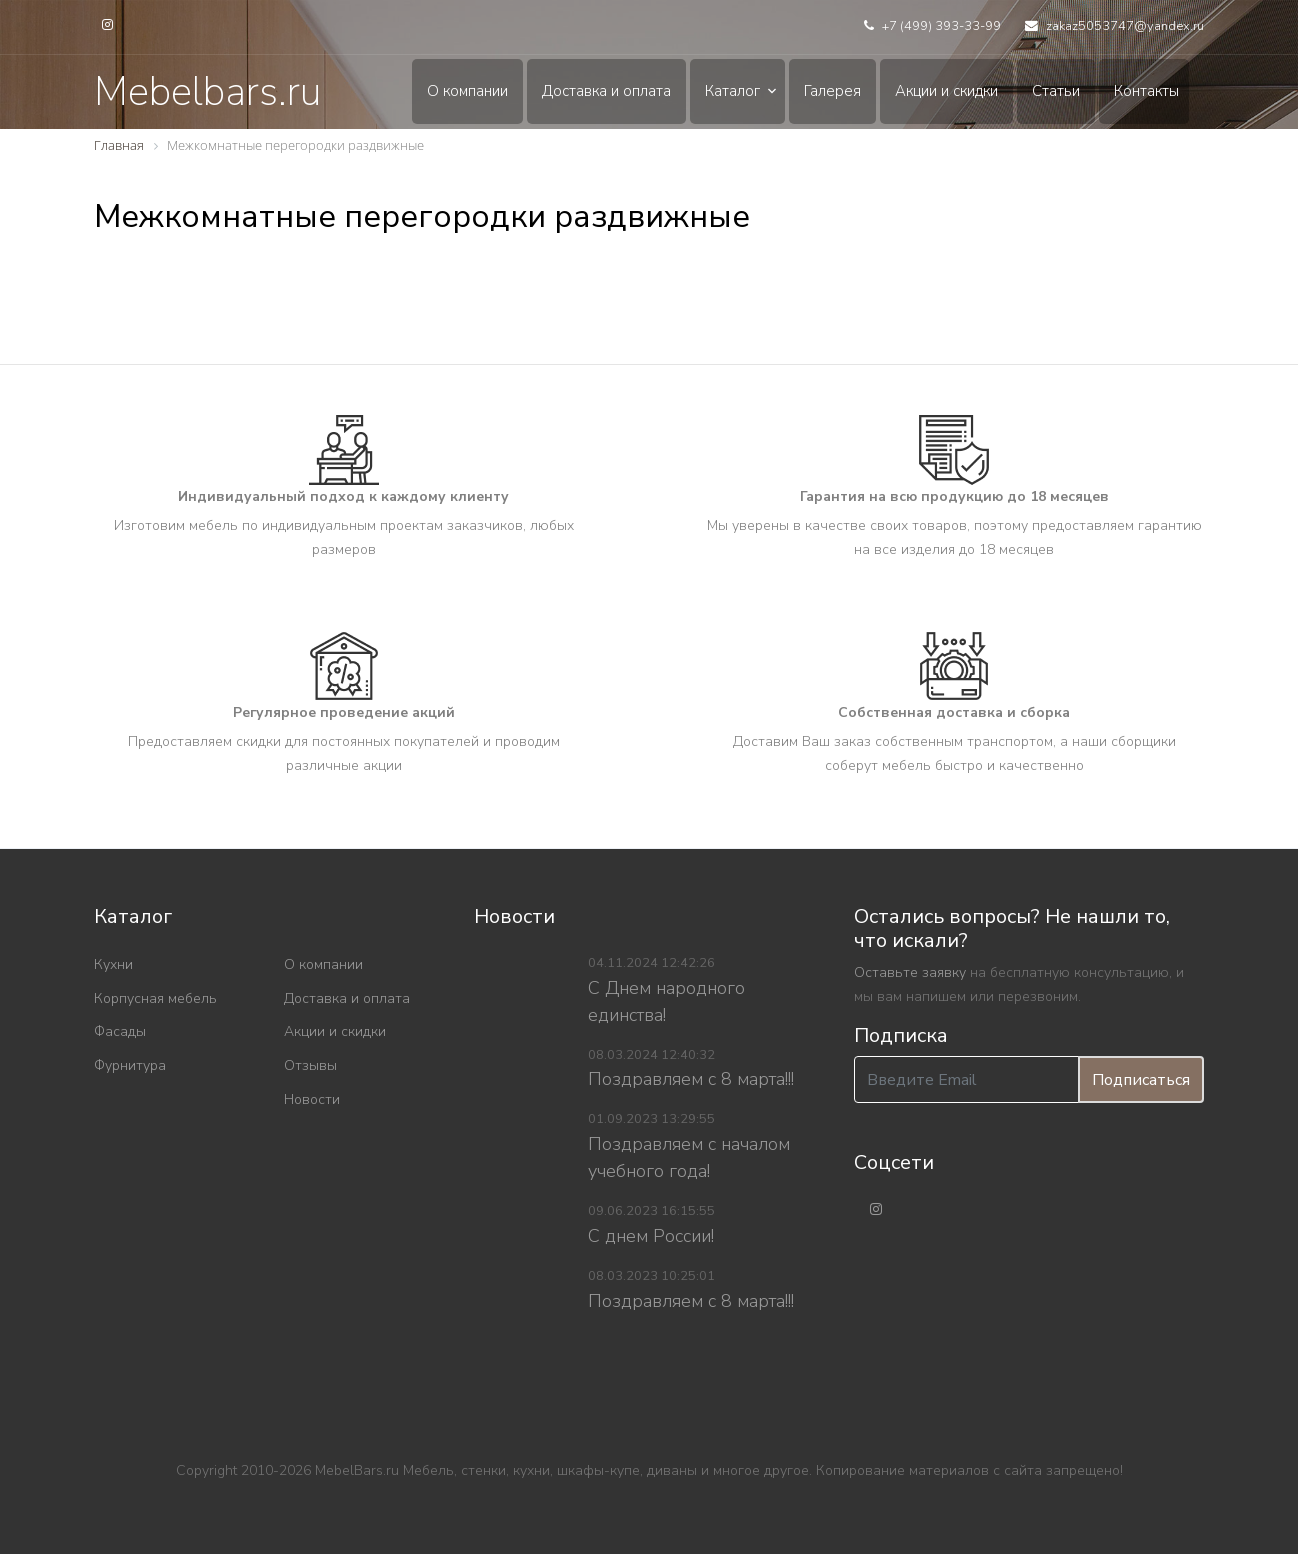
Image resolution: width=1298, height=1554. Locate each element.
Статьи (1056, 91)
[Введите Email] (966, 1079)
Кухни (113, 964)
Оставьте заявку (910, 972)
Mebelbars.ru (207, 92)
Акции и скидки (946, 91)
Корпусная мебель (155, 998)
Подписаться (1141, 1080)
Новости (312, 1099)
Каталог (732, 91)
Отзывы (310, 1065)
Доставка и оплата (606, 91)
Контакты (1146, 91)
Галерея (832, 91)
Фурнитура (130, 1065)
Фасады (120, 1031)
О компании (467, 91)
